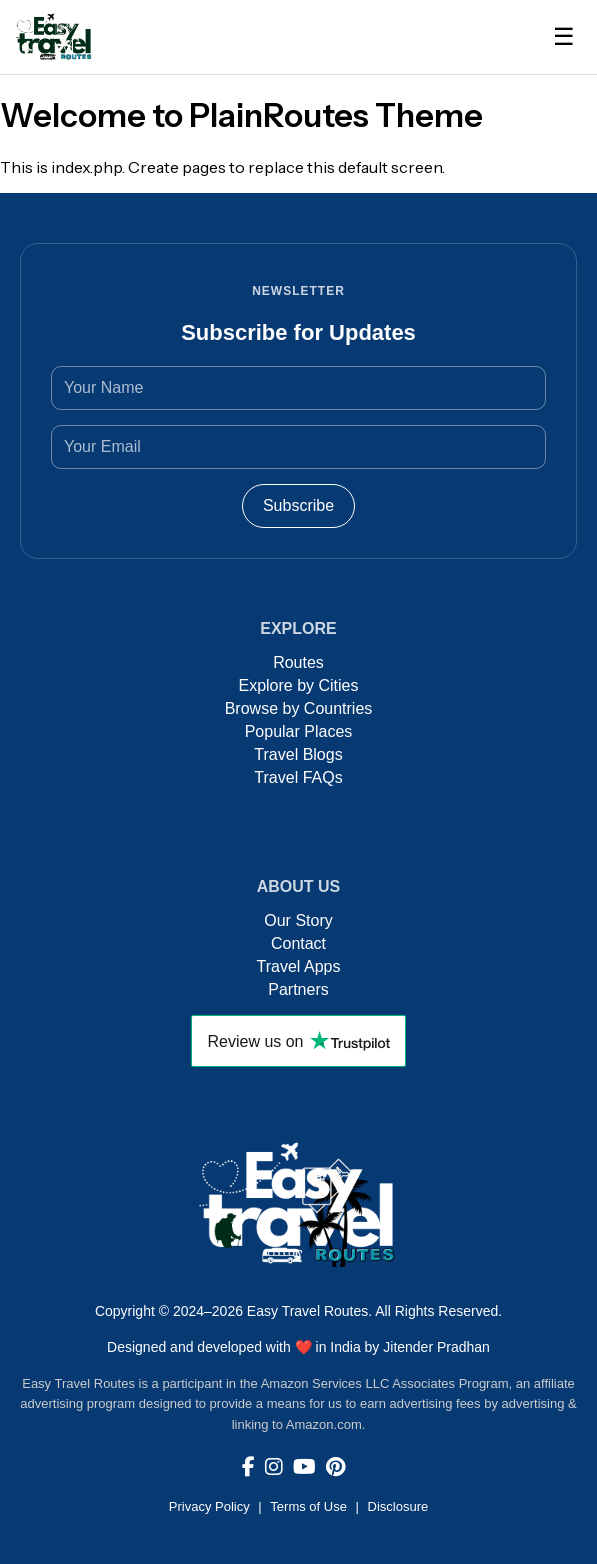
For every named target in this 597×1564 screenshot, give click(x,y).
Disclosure (398, 1506)
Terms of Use (308, 1506)
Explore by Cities (298, 685)
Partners (298, 989)
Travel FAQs (298, 777)
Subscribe (298, 505)
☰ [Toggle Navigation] (564, 36)
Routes (298, 662)
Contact (298, 943)
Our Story (298, 920)
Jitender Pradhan (436, 1347)
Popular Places (299, 731)
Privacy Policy (209, 1506)
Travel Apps (299, 966)
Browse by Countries (299, 708)
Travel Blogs (298, 754)
